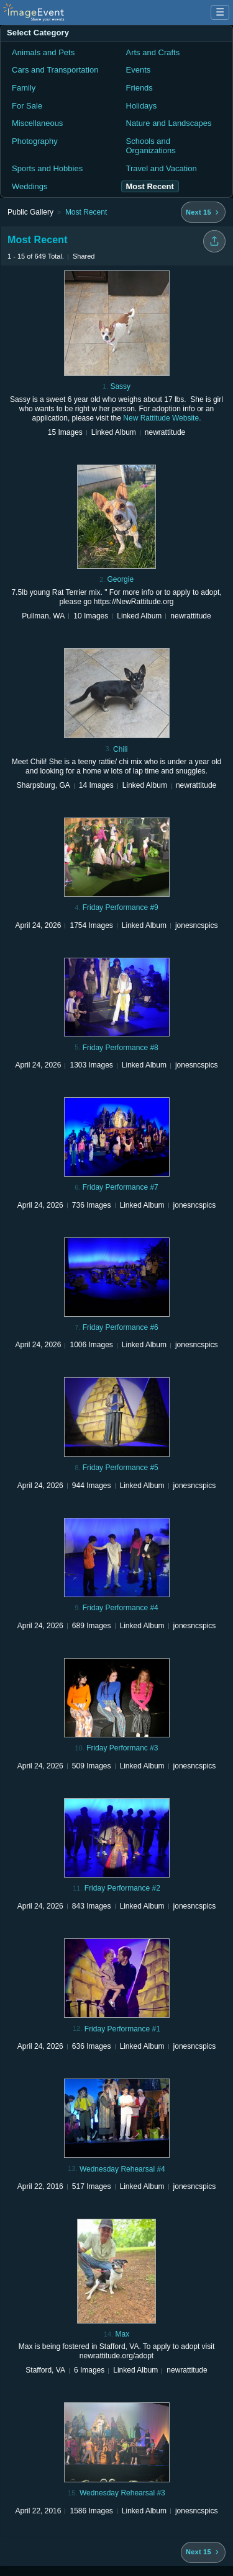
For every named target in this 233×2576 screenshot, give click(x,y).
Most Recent (86, 212)
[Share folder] (214, 241)
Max (122, 2334)
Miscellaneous (37, 123)
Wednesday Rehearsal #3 (122, 2493)
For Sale (27, 105)
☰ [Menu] (220, 12)
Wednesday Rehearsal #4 (122, 2169)
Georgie (120, 579)
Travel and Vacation (161, 168)
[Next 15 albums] (203, 212)
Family (23, 87)
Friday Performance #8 (120, 1047)
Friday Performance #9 (120, 907)
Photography (35, 141)
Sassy (120, 386)
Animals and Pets (43, 52)
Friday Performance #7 (120, 1187)
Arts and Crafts (153, 52)
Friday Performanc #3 (122, 1748)
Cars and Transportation (55, 69)
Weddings (30, 186)
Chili (120, 749)
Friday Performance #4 (120, 1607)
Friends (139, 87)
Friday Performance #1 (122, 2029)
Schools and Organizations (151, 146)
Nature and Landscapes (169, 123)
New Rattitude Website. (162, 418)
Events (138, 69)
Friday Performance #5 (120, 1467)
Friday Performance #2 (122, 1888)
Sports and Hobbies (47, 168)
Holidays (141, 105)
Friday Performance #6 (120, 1327)
